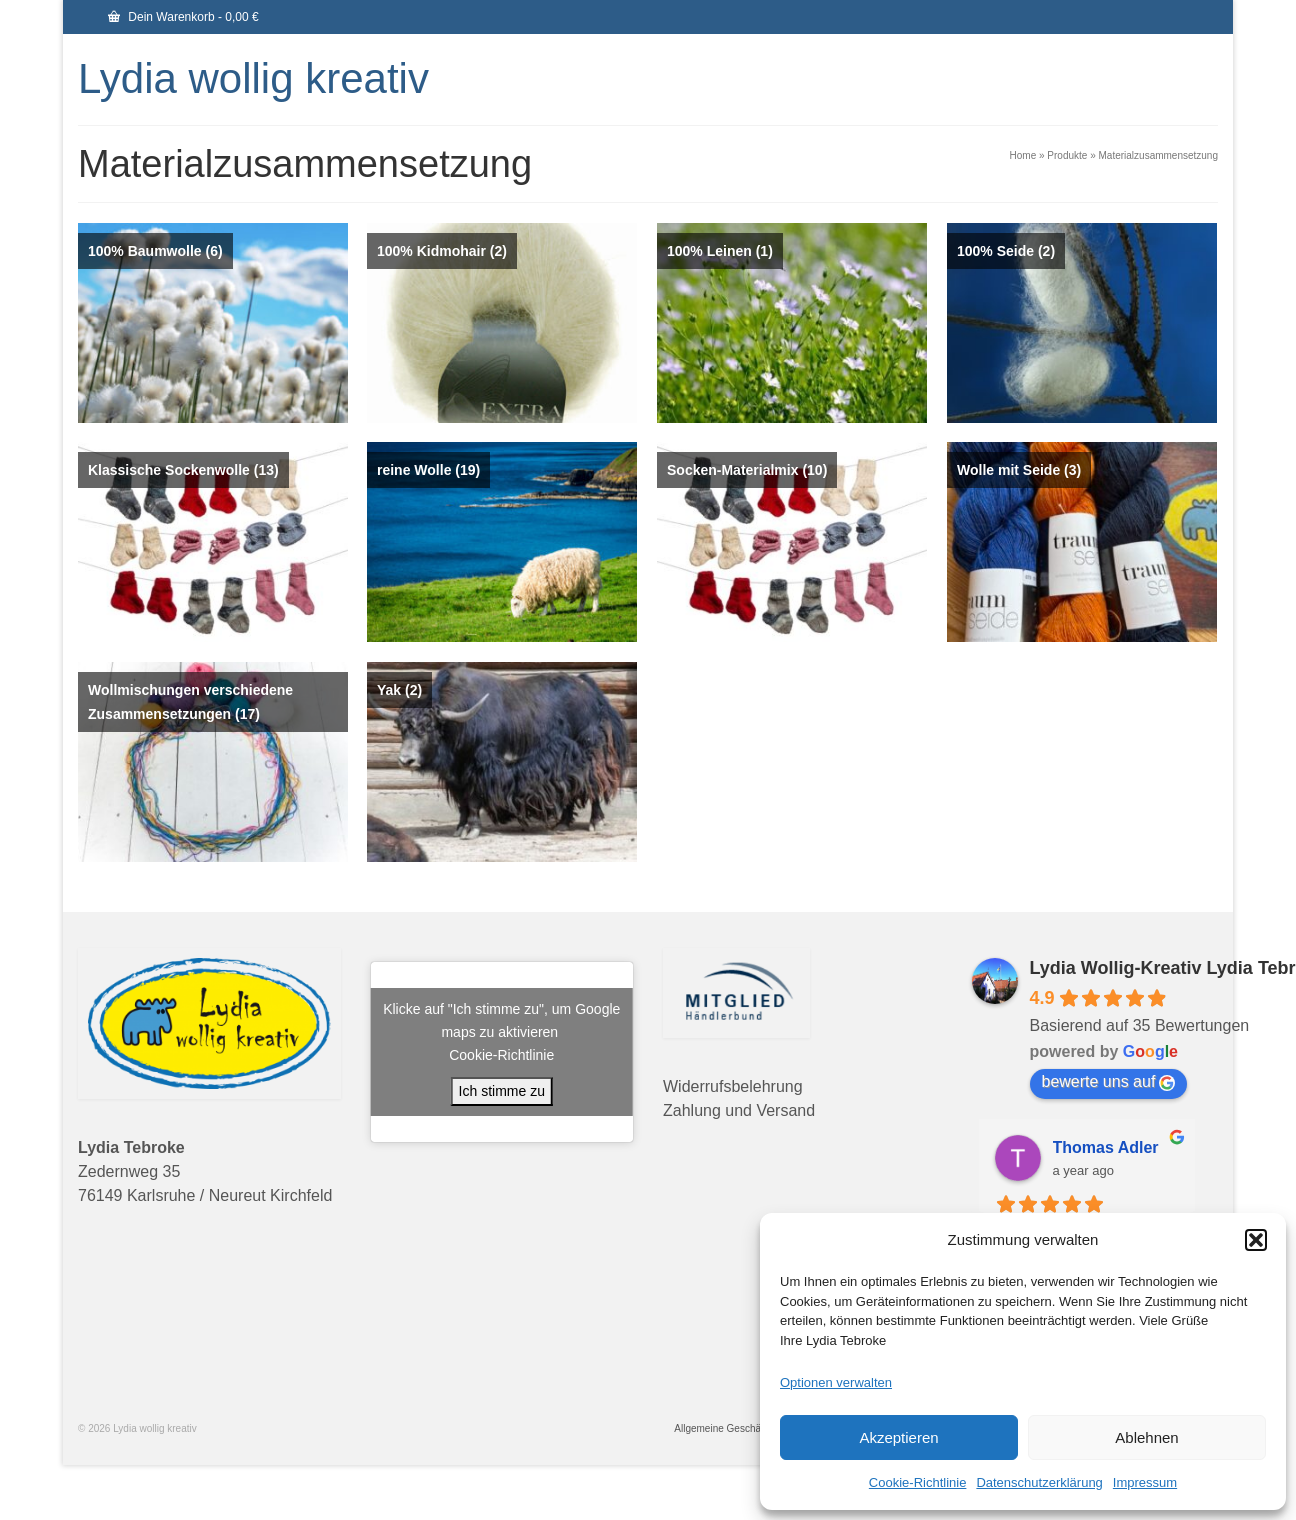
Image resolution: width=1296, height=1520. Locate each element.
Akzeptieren (898, 1437)
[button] (1256, 1240)
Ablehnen (1146, 1437)
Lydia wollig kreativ (253, 78)
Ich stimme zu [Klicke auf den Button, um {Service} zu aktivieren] (502, 1091)
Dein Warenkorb (183, 17)
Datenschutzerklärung (1039, 1482)
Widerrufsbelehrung (733, 1086)
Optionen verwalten (836, 1382)
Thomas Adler (1106, 1147)
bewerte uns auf (1109, 1082)
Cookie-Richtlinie (918, 1482)
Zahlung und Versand (739, 1110)
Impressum (1145, 1482)
